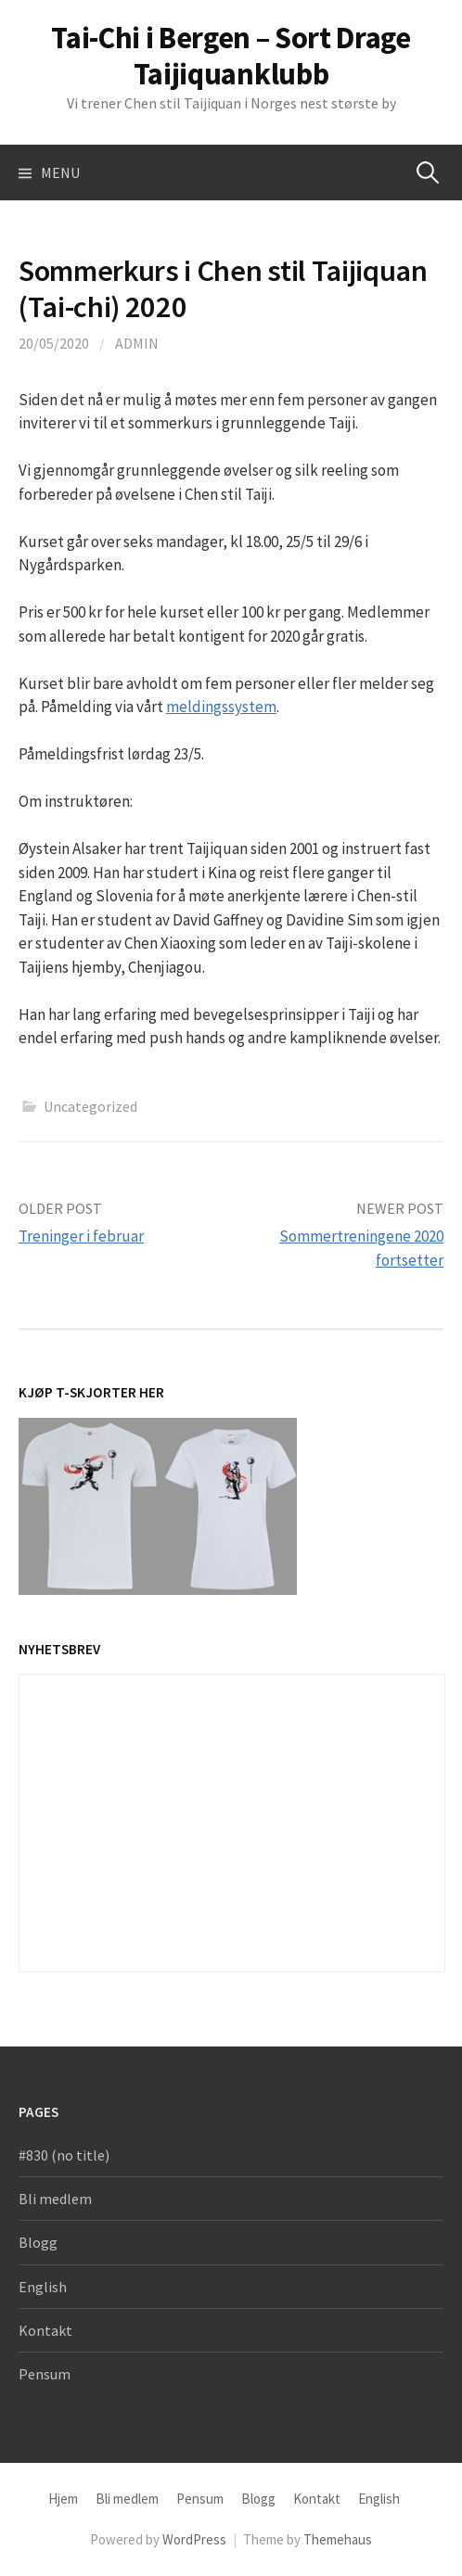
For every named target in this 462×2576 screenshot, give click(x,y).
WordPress (194, 2539)
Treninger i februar (81, 1236)
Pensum (45, 2374)
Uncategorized (90, 1106)
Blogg (38, 2242)
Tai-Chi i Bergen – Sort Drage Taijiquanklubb (231, 56)
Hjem (63, 2498)
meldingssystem (221, 706)
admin (137, 343)
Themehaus (337, 2539)
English (43, 2286)
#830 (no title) (64, 2155)
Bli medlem (55, 2198)
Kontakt (45, 2330)
